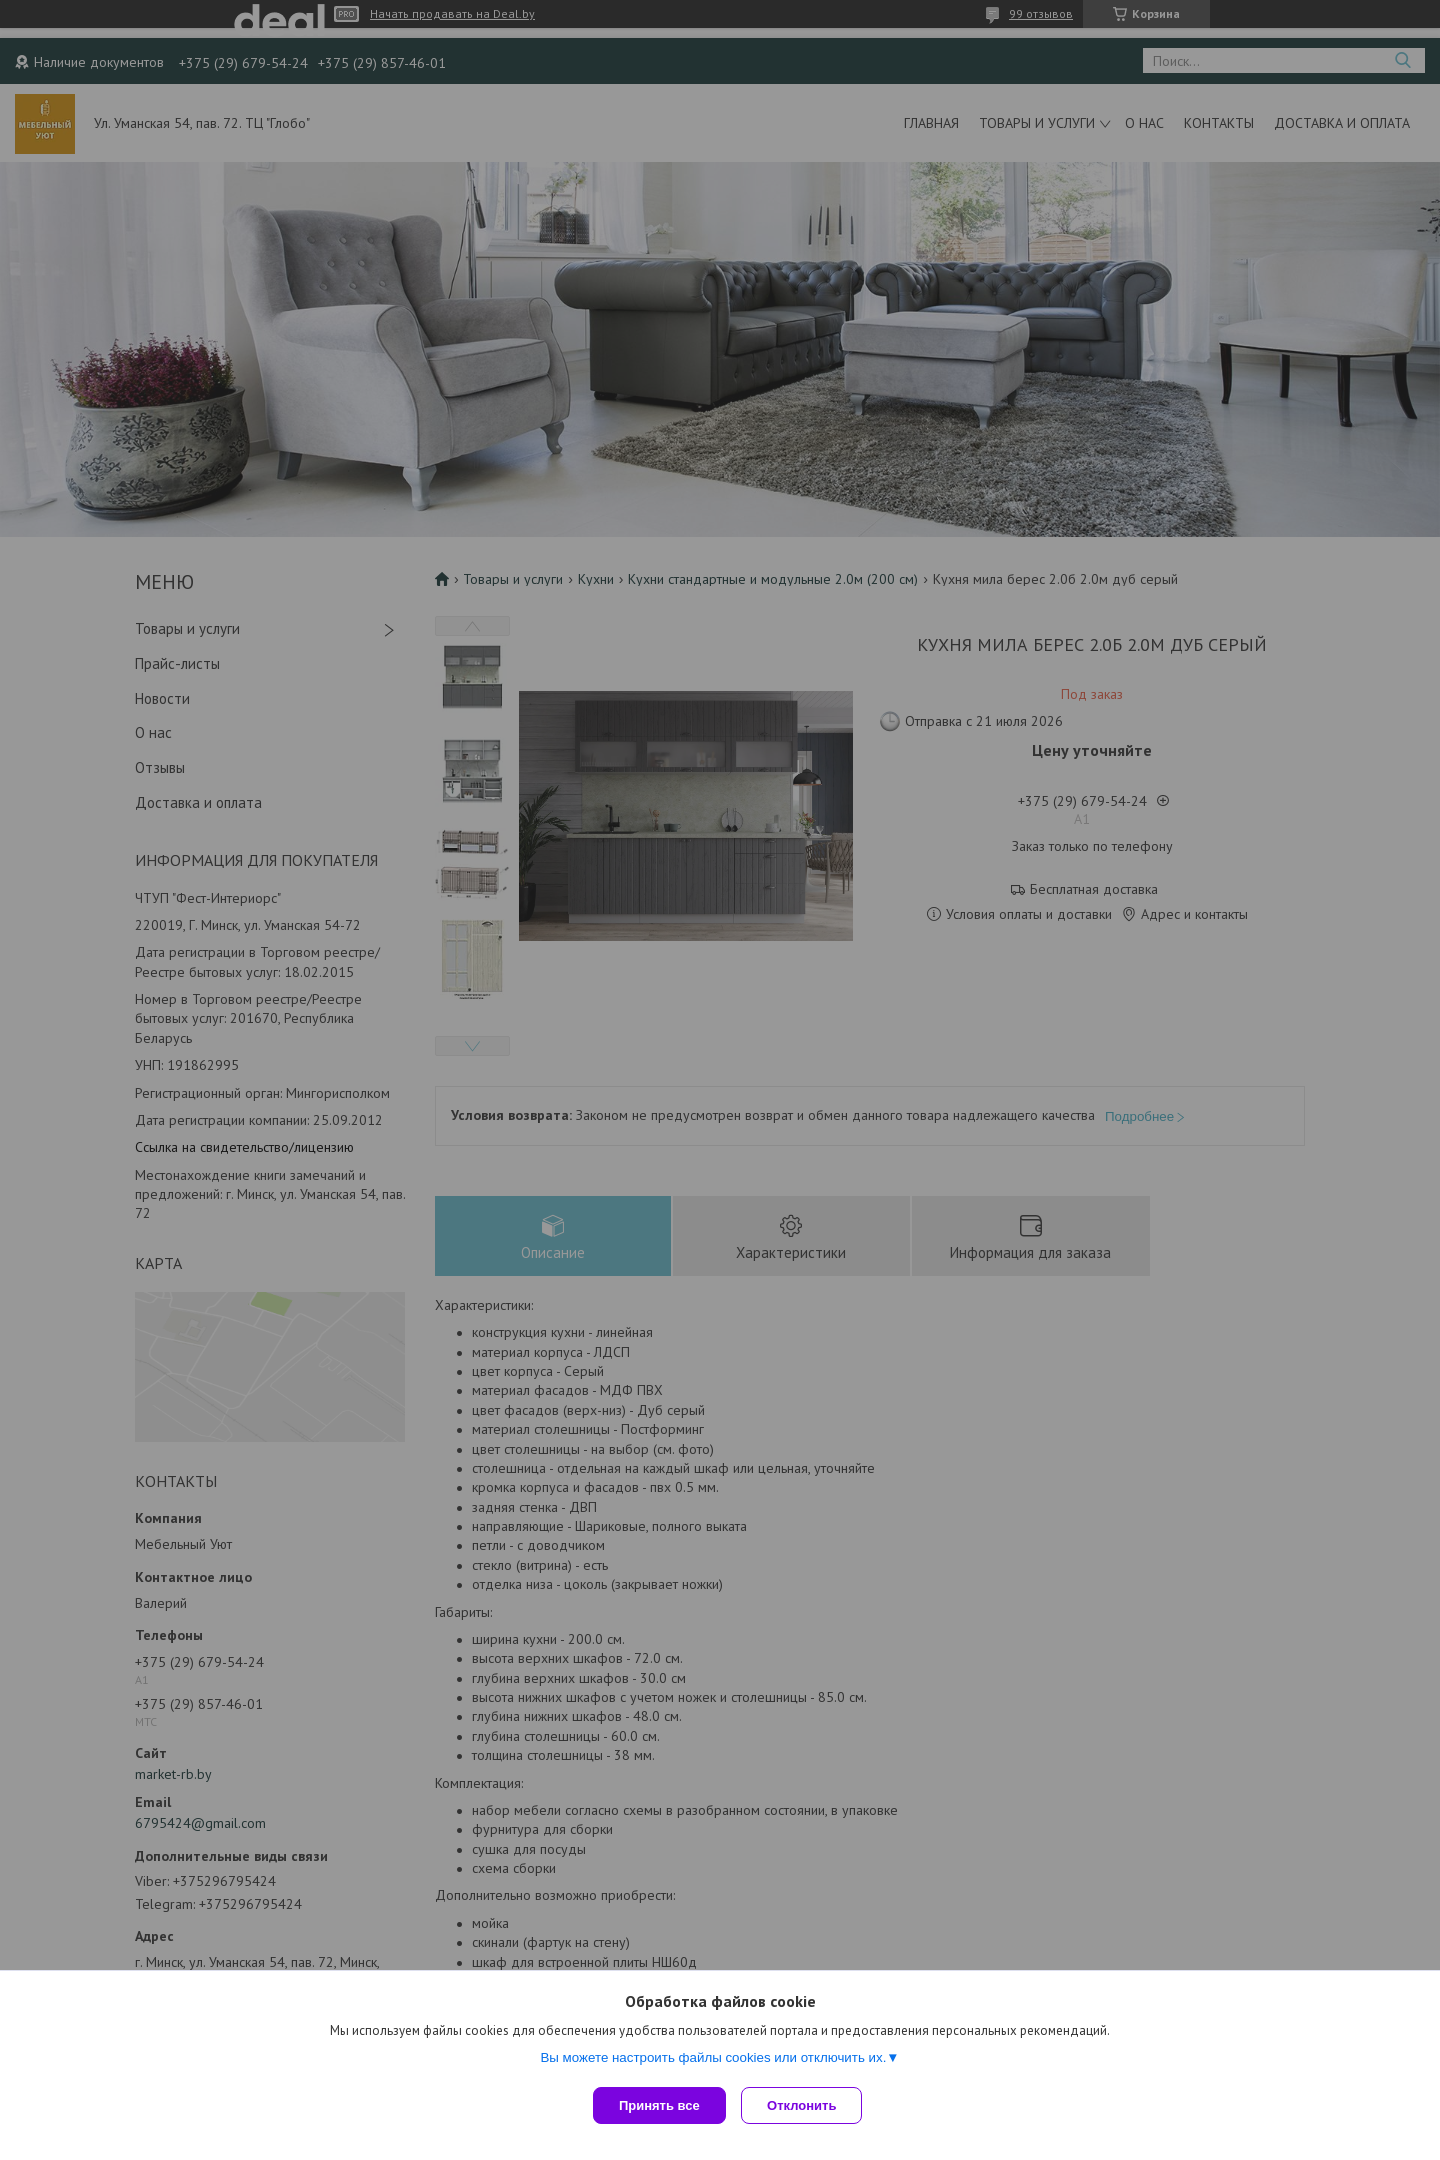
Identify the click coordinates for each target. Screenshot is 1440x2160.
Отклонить (806, 2105)
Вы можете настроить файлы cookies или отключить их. (713, 2061)
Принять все (659, 2105)
